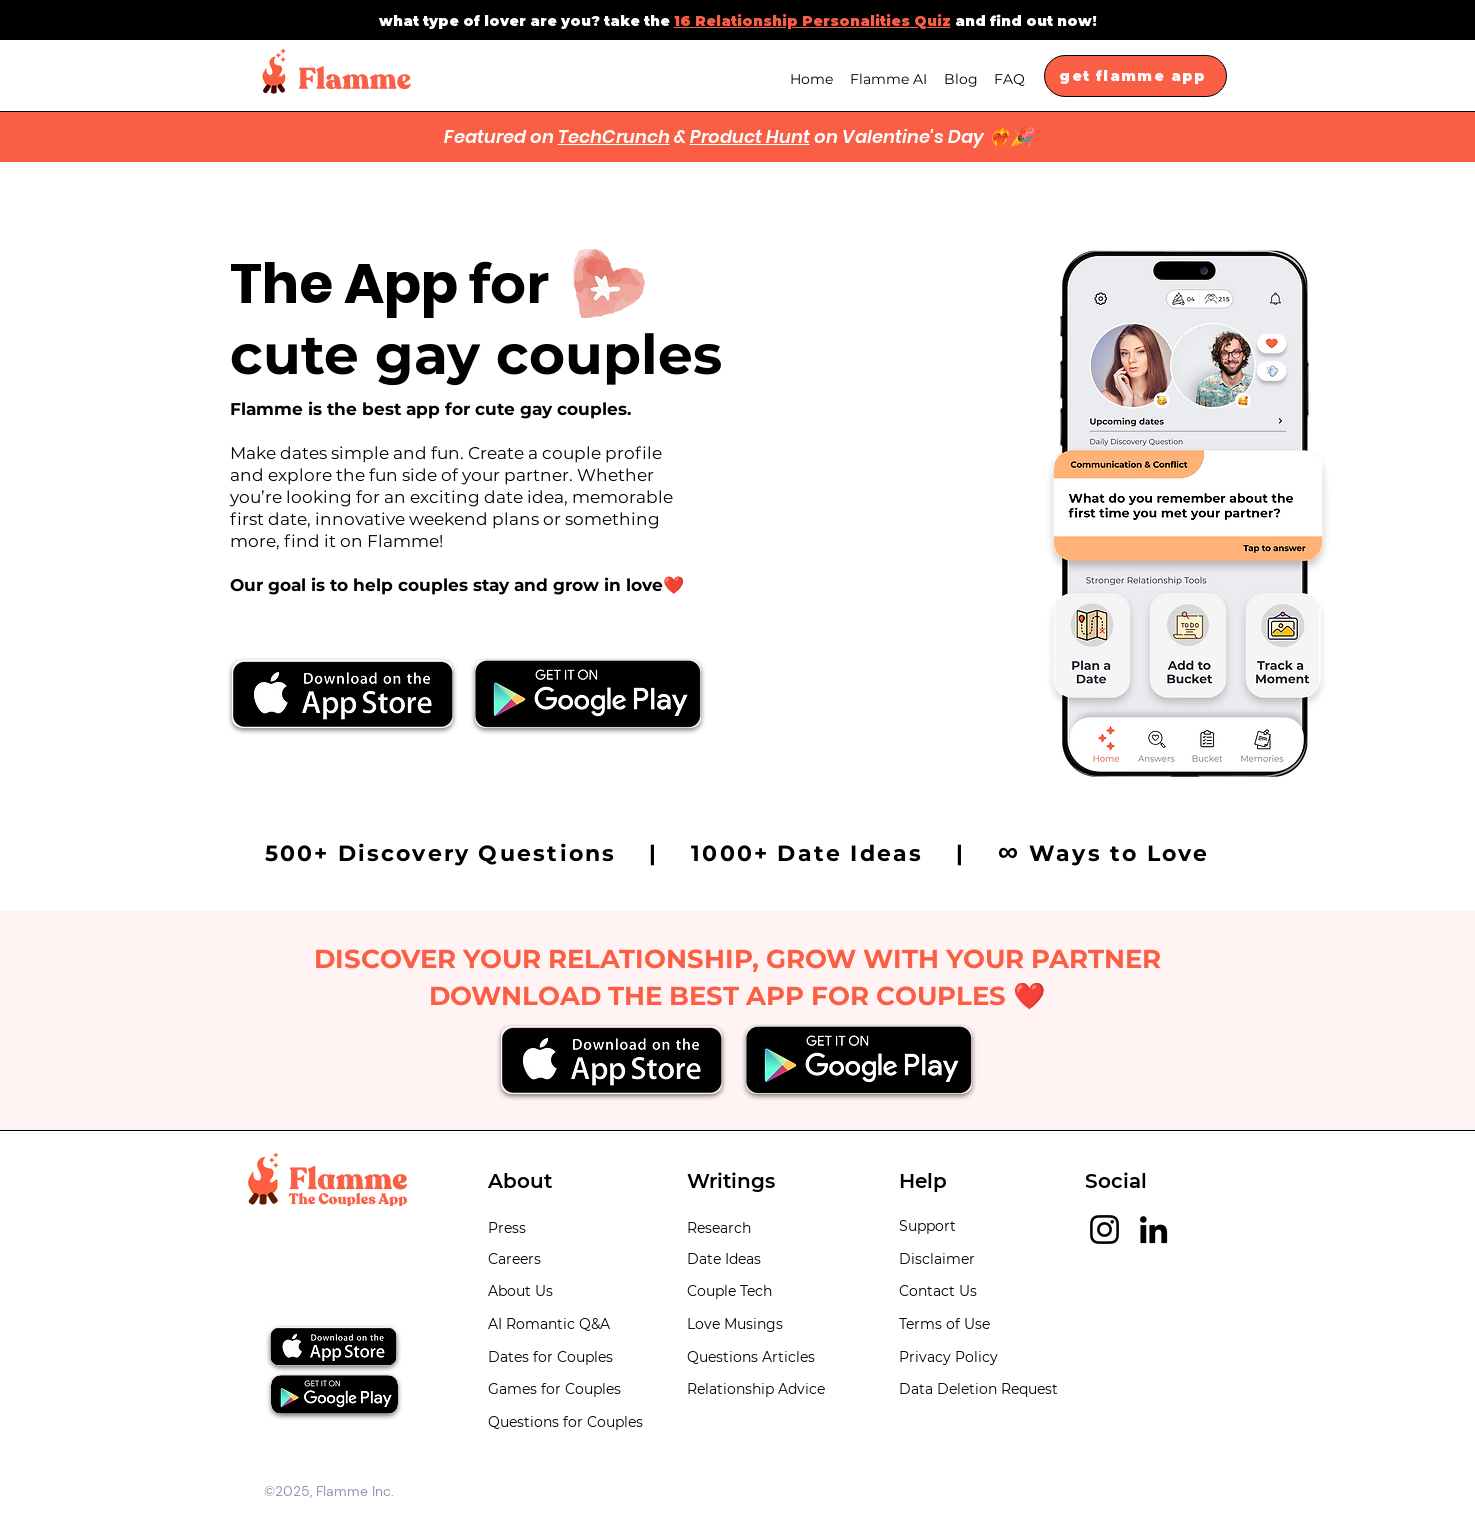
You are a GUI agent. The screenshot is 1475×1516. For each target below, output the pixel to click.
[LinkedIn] (1153, 1229)
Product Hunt (750, 136)
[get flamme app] (1135, 76)
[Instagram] (1104, 1229)
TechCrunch (614, 136)
